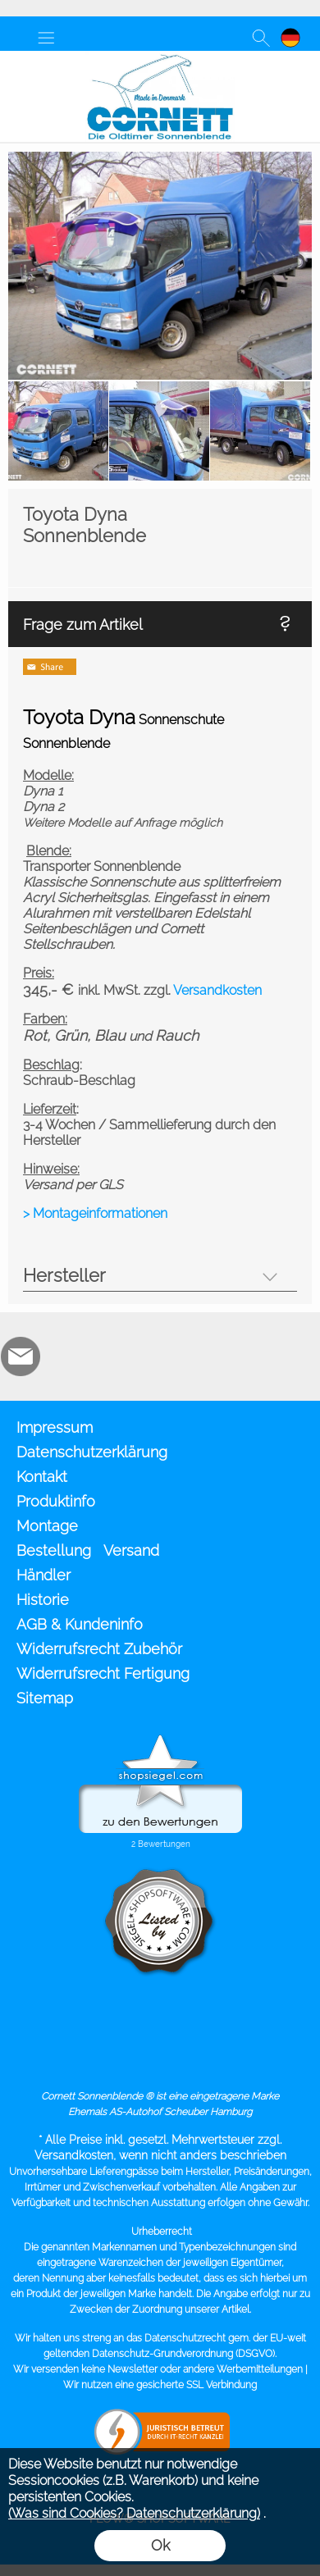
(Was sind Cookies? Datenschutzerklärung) (134, 2513)
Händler (43, 1575)
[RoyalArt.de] (64, 1356)
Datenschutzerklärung (91, 1452)
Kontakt (41, 1476)
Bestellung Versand (87, 1550)
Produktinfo (55, 1501)
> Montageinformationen (95, 1213)
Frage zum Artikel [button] (83, 624)
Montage (47, 1525)
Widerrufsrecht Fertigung (103, 1673)
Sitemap (44, 1698)
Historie (42, 1599)
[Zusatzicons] (109, 1356)
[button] (46, 37)
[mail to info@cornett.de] (20, 1356)
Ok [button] (160, 2545)
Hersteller (64, 1275)
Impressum (54, 1427)
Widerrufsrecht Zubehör (99, 1648)
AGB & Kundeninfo (79, 1624)
